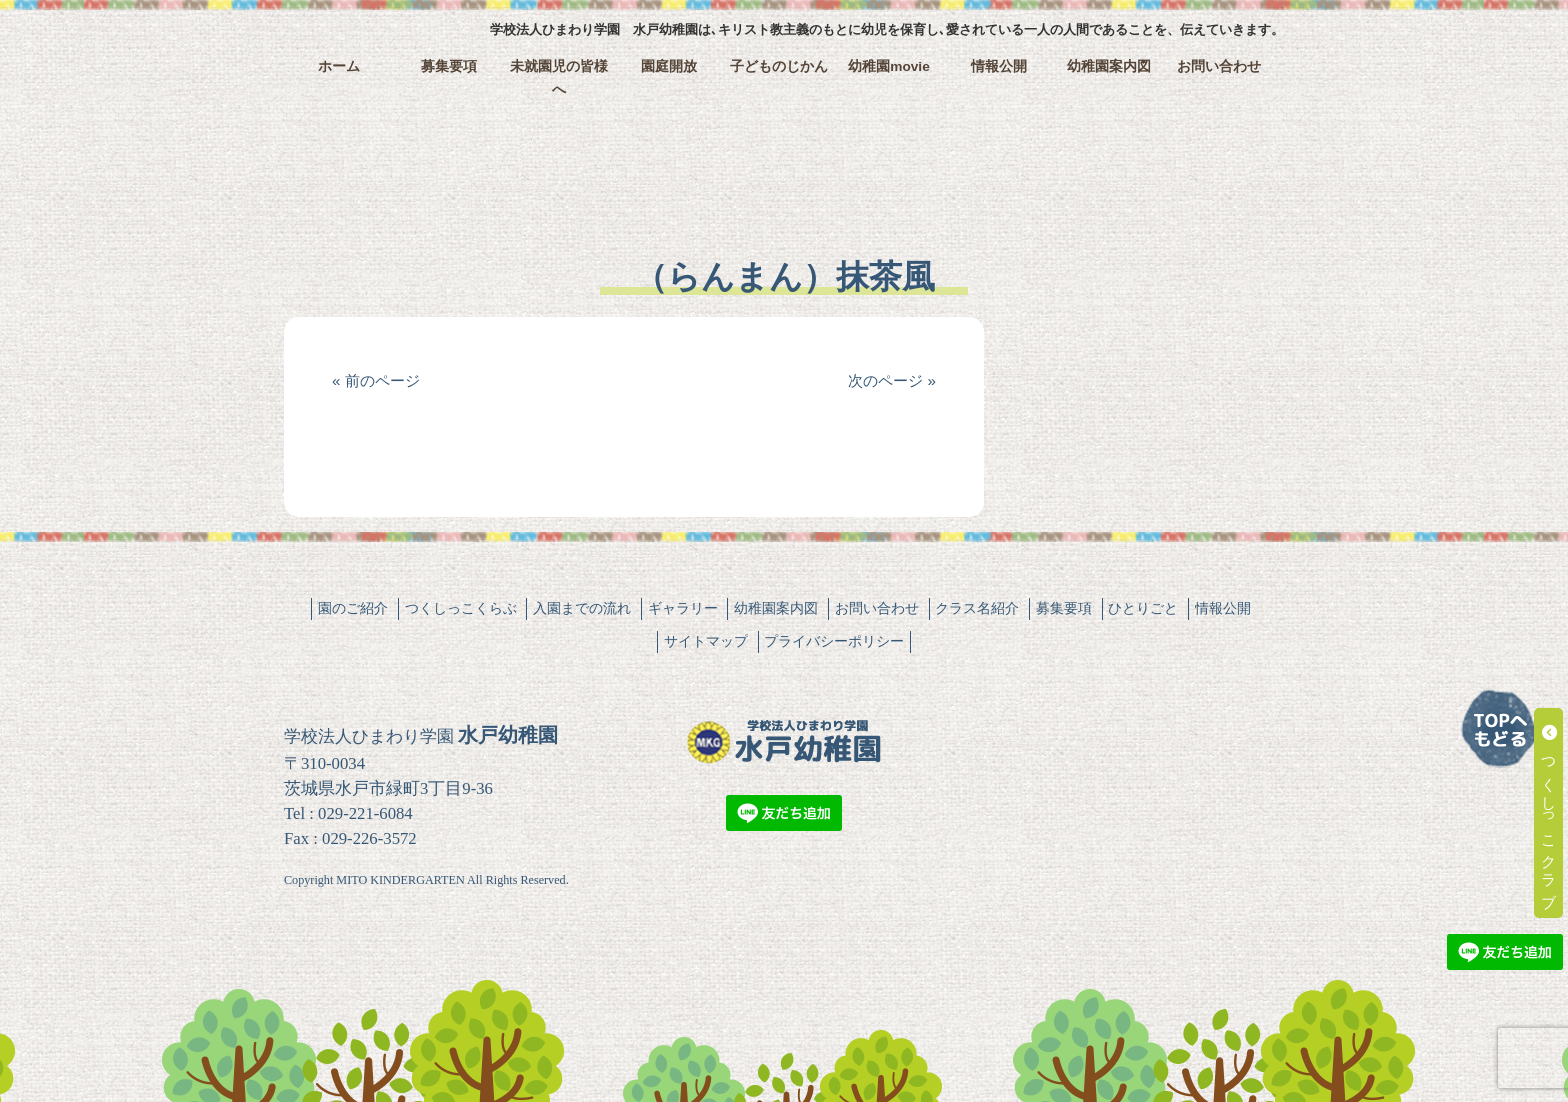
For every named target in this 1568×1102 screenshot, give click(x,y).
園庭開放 (669, 66)
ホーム (339, 66)
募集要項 (449, 66)
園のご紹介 (353, 608)
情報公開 (999, 66)
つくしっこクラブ (1549, 813)
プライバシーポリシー (834, 641)
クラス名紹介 (977, 608)
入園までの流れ (582, 608)
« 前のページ (376, 380)
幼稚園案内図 (1109, 66)
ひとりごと (1143, 608)
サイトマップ (706, 641)
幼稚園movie (889, 66)
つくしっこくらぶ (461, 608)
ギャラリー (683, 608)
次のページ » (892, 380)
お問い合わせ (1219, 66)
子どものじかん (779, 66)
